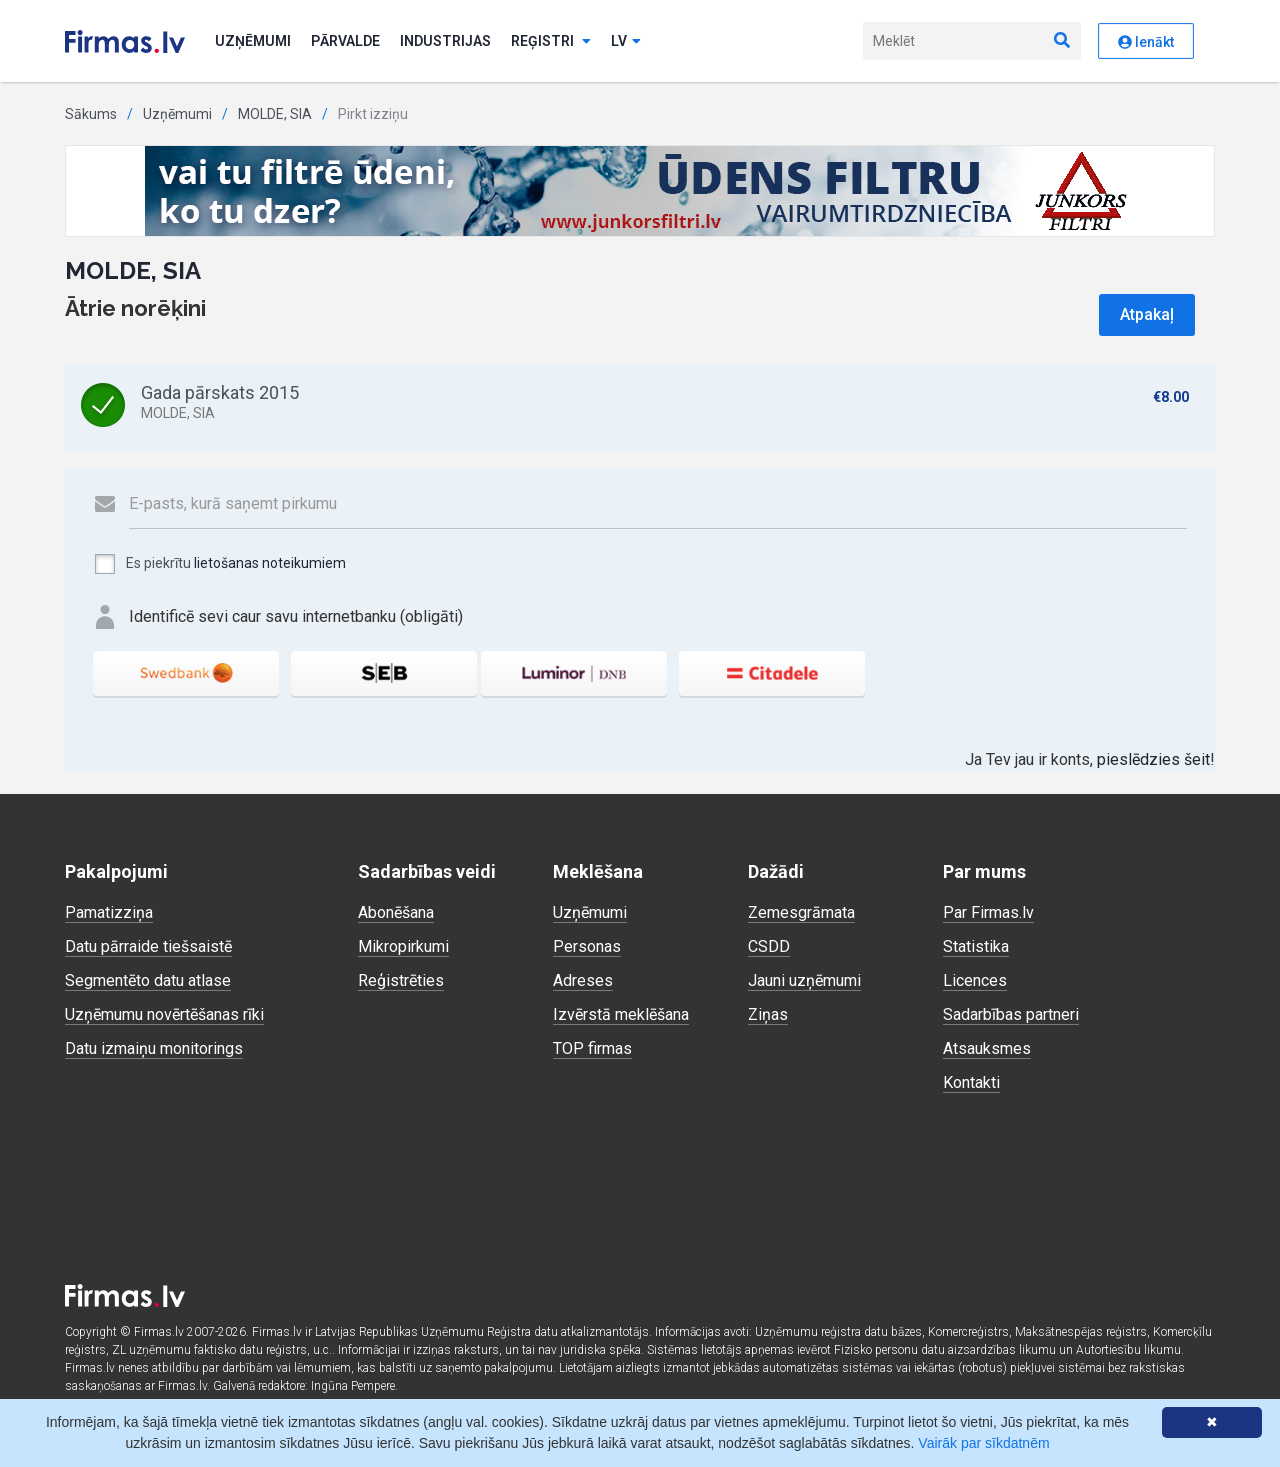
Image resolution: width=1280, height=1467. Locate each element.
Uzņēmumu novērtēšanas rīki (164, 1014)
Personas (587, 946)
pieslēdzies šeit (1153, 759)
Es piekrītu (219, 564)
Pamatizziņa (109, 912)
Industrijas (445, 41)
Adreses (583, 980)
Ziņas (768, 1014)
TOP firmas (592, 1048)
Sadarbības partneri (1011, 1014)
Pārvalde (345, 41)
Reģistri (551, 41)
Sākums (91, 114)
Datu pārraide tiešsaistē (148, 946)
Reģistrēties (401, 980)
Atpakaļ (1147, 314)
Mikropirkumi (403, 946)
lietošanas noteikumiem (270, 563)
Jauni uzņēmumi (804, 980)
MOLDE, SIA (275, 114)
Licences (975, 980)
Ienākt (1146, 42)
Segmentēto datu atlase (148, 980)
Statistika (976, 946)
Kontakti (971, 1082)
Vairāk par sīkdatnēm (983, 1443)
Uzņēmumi (253, 41)
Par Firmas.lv (988, 912)
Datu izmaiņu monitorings (154, 1048)
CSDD (769, 946)
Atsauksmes (987, 1048)
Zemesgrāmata (801, 912)
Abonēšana (396, 912)
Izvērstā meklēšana (621, 1014)
